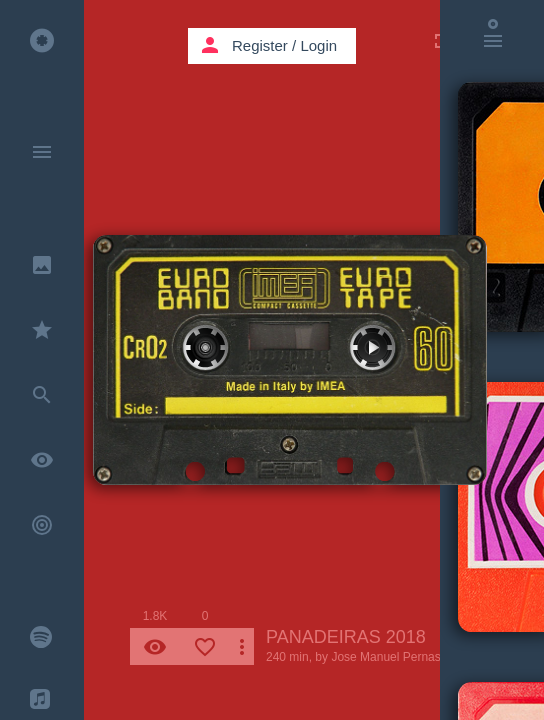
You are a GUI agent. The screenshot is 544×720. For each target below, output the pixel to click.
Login (318, 45)
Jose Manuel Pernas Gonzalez (412, 657)
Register (260, 45)
